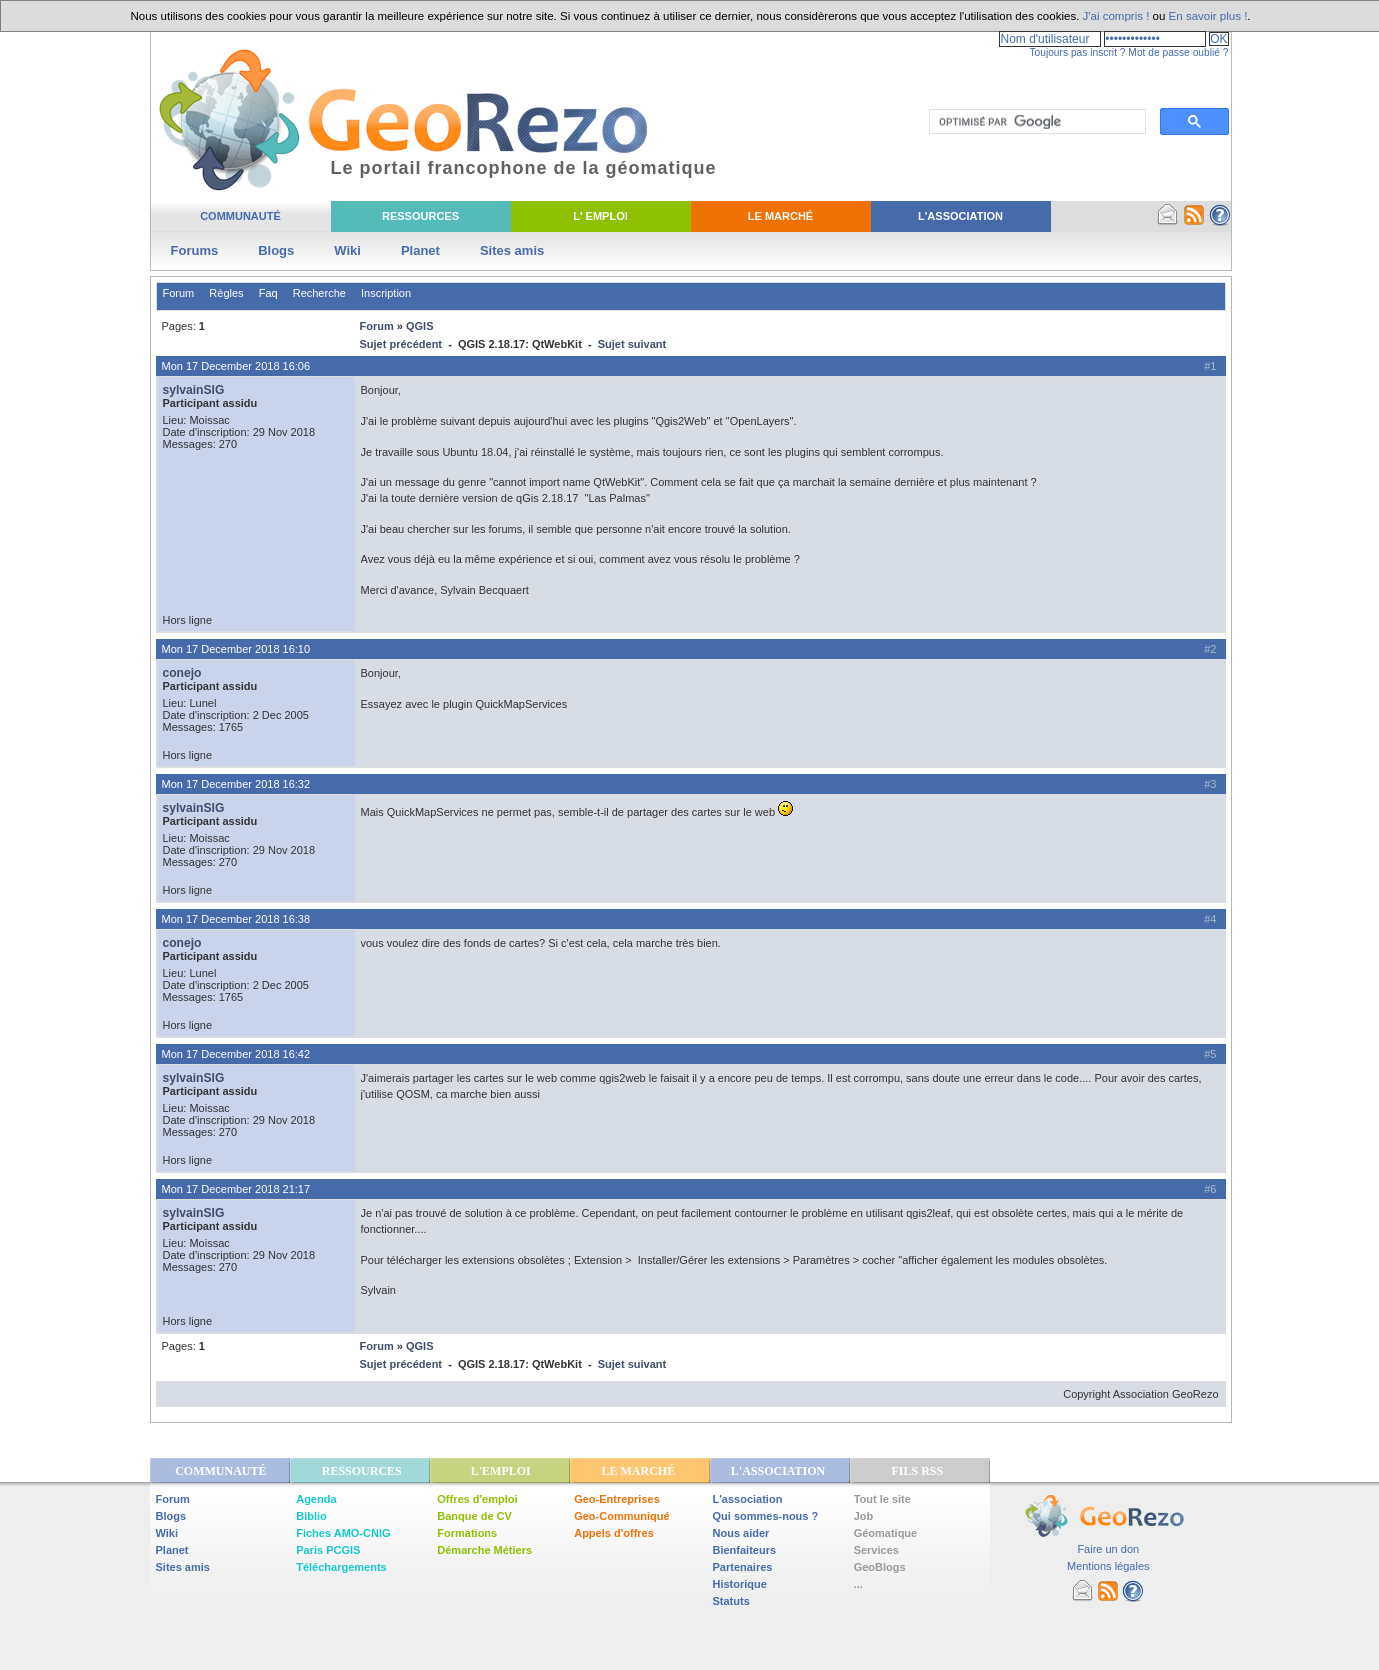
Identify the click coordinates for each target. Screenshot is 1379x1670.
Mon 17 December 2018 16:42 (236, 1054)
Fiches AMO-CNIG (343, 1533)
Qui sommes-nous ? (766, 1516)
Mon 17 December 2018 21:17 (236, 1189)
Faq (268, 293)
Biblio (311, 1516)
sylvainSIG (194, 390)
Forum (179, 293)
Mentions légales (1108, 1566)
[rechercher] (1035, 122)
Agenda (316, 1499)
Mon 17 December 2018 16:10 (236, 649)
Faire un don (1108, 1549)
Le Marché (780, 216)
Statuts (731, 1601)
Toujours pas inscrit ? (1077, 52)
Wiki (347, 250)
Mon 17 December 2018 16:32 (236, 784)
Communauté (240, 216)
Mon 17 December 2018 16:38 (236, 919)
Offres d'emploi (477, 1499)
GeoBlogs (880, 1567)
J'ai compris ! (1116, 16)
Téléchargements (341, 1567)
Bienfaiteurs (745, 1550)
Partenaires (743, 1567)
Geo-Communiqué (621, 1516)
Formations (467, 1533)
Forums (195, 250)
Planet (420, 250)
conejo (182, 673)
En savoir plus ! (1208, 16)
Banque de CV (474, 1516)
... (858, 1584)
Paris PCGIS (328, 1550)
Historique (740, 1584)
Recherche (319, 293)
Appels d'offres (614, 1533)
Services (876, 1550)
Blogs (276, 250)
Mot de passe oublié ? (1178, 52)
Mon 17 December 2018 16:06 (236, 366)
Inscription (386, 293)
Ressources (420, 216)
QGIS (420, 326)
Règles (226, 293)
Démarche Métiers (484, 1550)
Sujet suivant (632, 344)
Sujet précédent (401, 344)
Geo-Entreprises (617, 1499)
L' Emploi (600, 216)
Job (864, 1516)
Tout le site (882, 1499)
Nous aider (741, 1533)
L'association (748, 1499)
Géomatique (886, 1533)
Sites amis (512, 250)
